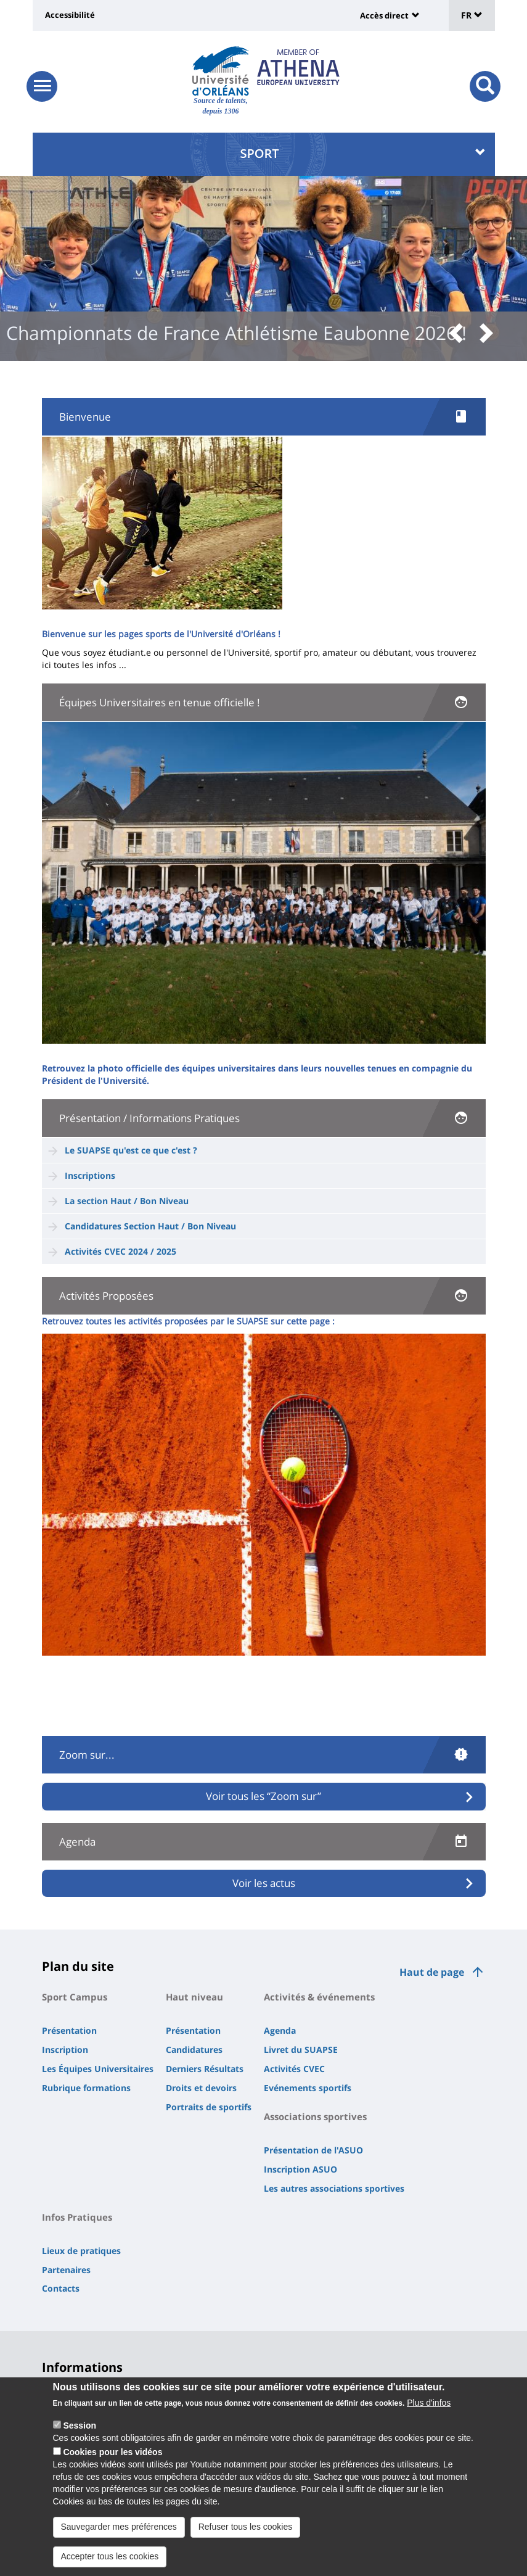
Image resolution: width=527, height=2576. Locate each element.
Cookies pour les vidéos (112, 2457)
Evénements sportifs (307, 2088)
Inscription (65, 2049)
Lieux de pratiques (81, 2250)
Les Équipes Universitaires (97, 2068)
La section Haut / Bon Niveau (128, 1201)
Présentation (69, 2030)
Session (79, 2430)
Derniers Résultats (204, 2068)
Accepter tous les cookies (110, 2561)
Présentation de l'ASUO (313, 2150)
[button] (460, 334)
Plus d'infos (429, 2408)
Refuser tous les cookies (245, 2532)
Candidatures (194, 2049)
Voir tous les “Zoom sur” (263, 1796)
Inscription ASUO (300, 2169)
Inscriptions (90, 1175)
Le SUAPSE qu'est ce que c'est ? (131, 1150)
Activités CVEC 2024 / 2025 (120, 1251)
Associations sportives (315, 2116)
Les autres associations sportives (334, 2188)
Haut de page (431, 1972)
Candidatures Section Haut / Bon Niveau (150, 1226)
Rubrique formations (86, 2088)
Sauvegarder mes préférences (119, 2532)
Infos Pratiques (77, 2217)
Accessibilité (70, 14)
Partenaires (66, 2270)
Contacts (61, 2288)
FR (472, 15)
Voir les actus (263, 1883)
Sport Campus (74, 1997)
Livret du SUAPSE (301, 2049)
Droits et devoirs (201, 2088)
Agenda (280, 2030)
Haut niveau (194, 1997)
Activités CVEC (294, 2068)
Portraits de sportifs (208, 2107)
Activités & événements (319, 1997)
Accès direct (384, 15)
